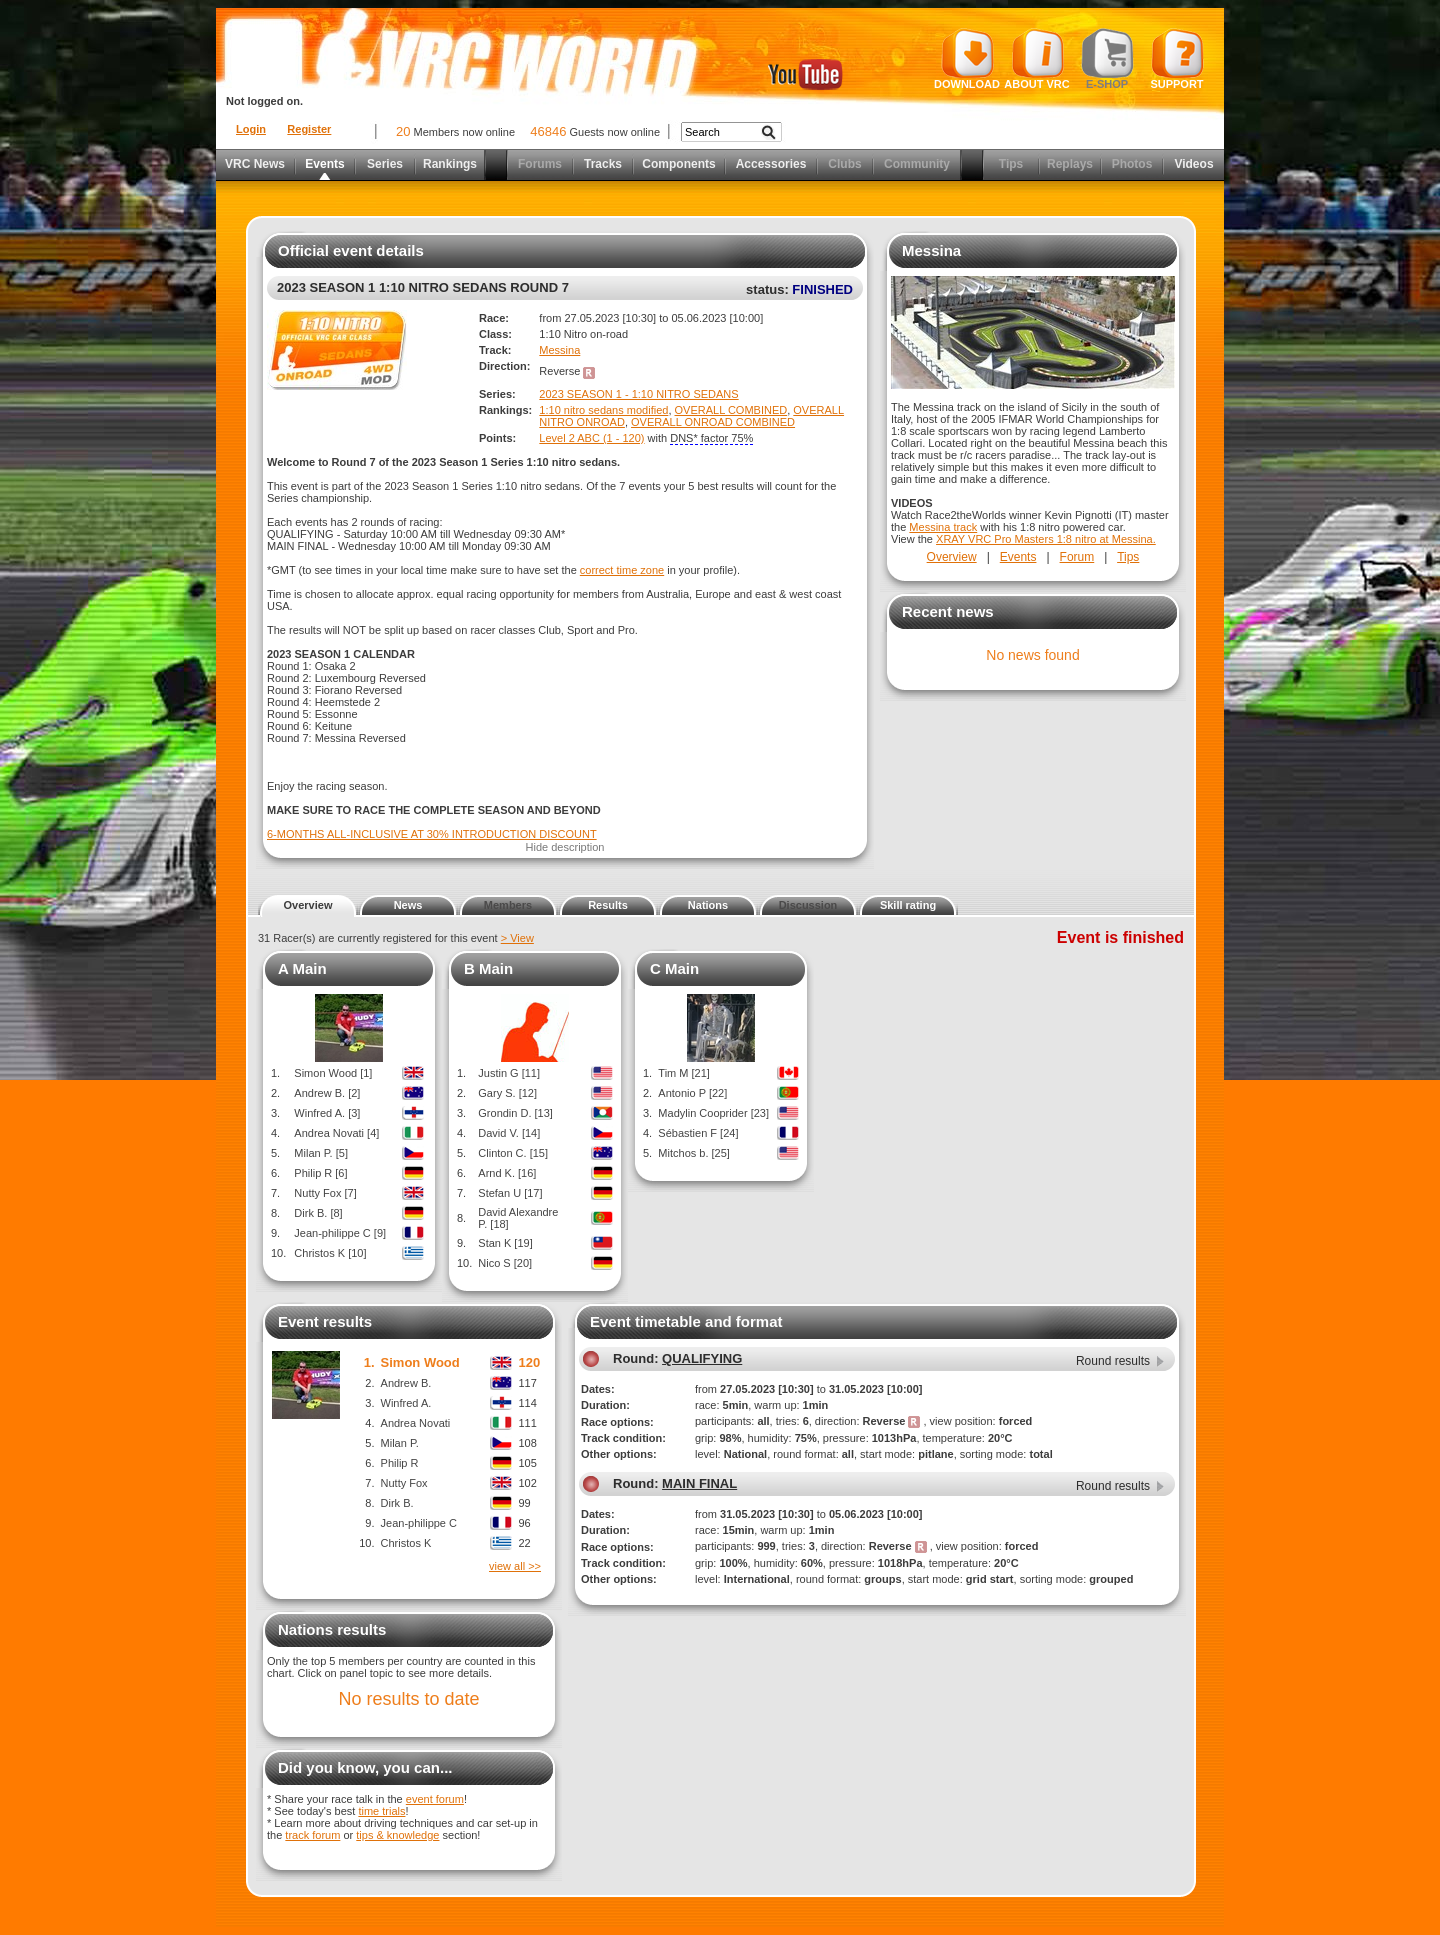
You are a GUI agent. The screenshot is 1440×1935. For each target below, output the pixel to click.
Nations (708, 905)
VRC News (255, 164)
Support (1177, 59)
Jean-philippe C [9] (340, 1233)
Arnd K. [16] (507, 1173)
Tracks (603, 164)
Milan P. (400, 1443)
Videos (1193, 164)
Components (678, 164)
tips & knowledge (397, 1835)
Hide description (565, 847)
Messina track (943, 527)
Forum (1077, 557)
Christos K (406, 1543)
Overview (952, 557)
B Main (488, 968)
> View (517, 938)
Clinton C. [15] (513, 1153)
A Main (302, 968)
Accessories (771, 164)
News (408, 905)
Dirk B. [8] (318, 1213)
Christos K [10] (330, 1253)
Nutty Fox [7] (325, 1193)
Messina (559, 350)
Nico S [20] (505, 1263)
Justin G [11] (509, 1073)
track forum (312, 1835)
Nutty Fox (404, 1483)
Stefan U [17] (510, 1193)
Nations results (332, 1629)
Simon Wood (420, 1362)
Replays (1070, 164)
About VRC (1036, 59)
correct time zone (622, 570)
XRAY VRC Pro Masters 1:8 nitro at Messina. (1046, 539)
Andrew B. (406, 1383)
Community (917, 164)
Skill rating (908, 905)
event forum (435, 1799)
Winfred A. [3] (327, 1113)
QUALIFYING (702, 1358)
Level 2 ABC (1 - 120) (591, 438)
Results (608, 905)
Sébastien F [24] (698, 1133)
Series (385, 164)
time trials (381, 1811)
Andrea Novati (416, 1423)
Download (967, 59)
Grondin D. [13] (515, 1113)
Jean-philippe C (419, 1523)
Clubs (844, 164)
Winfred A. (406, 1403)
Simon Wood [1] (333, 1073)
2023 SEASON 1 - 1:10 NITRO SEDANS (638, 394)
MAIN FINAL (699, 1483)
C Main (674, 968)
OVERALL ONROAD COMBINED (713, 422)
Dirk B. (397, 1503)
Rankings (450, 164)
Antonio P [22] (692, 1093)
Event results (325, 1321)
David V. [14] (509, 1133)
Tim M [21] (684, 1073)
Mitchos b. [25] (694, 1153)
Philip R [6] (320, 1173)
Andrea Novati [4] (336, 1133)
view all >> (515, 1566)
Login (251, 129)
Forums (540, 164)
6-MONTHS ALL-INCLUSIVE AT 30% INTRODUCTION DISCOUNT (432, 834)
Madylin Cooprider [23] (713, 1113)
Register (309, 129)
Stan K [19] (505, 1243)
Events (324, 164)
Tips (1011, 164)
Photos (1132, 164)
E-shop (1107, 59)
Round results (1113, 1361)
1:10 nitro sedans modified (603, 410)
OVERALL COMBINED (731, 410)
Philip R (400, 1463)
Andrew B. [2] (327, 1093)
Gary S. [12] (507, 1093)
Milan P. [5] (321, 1153)
